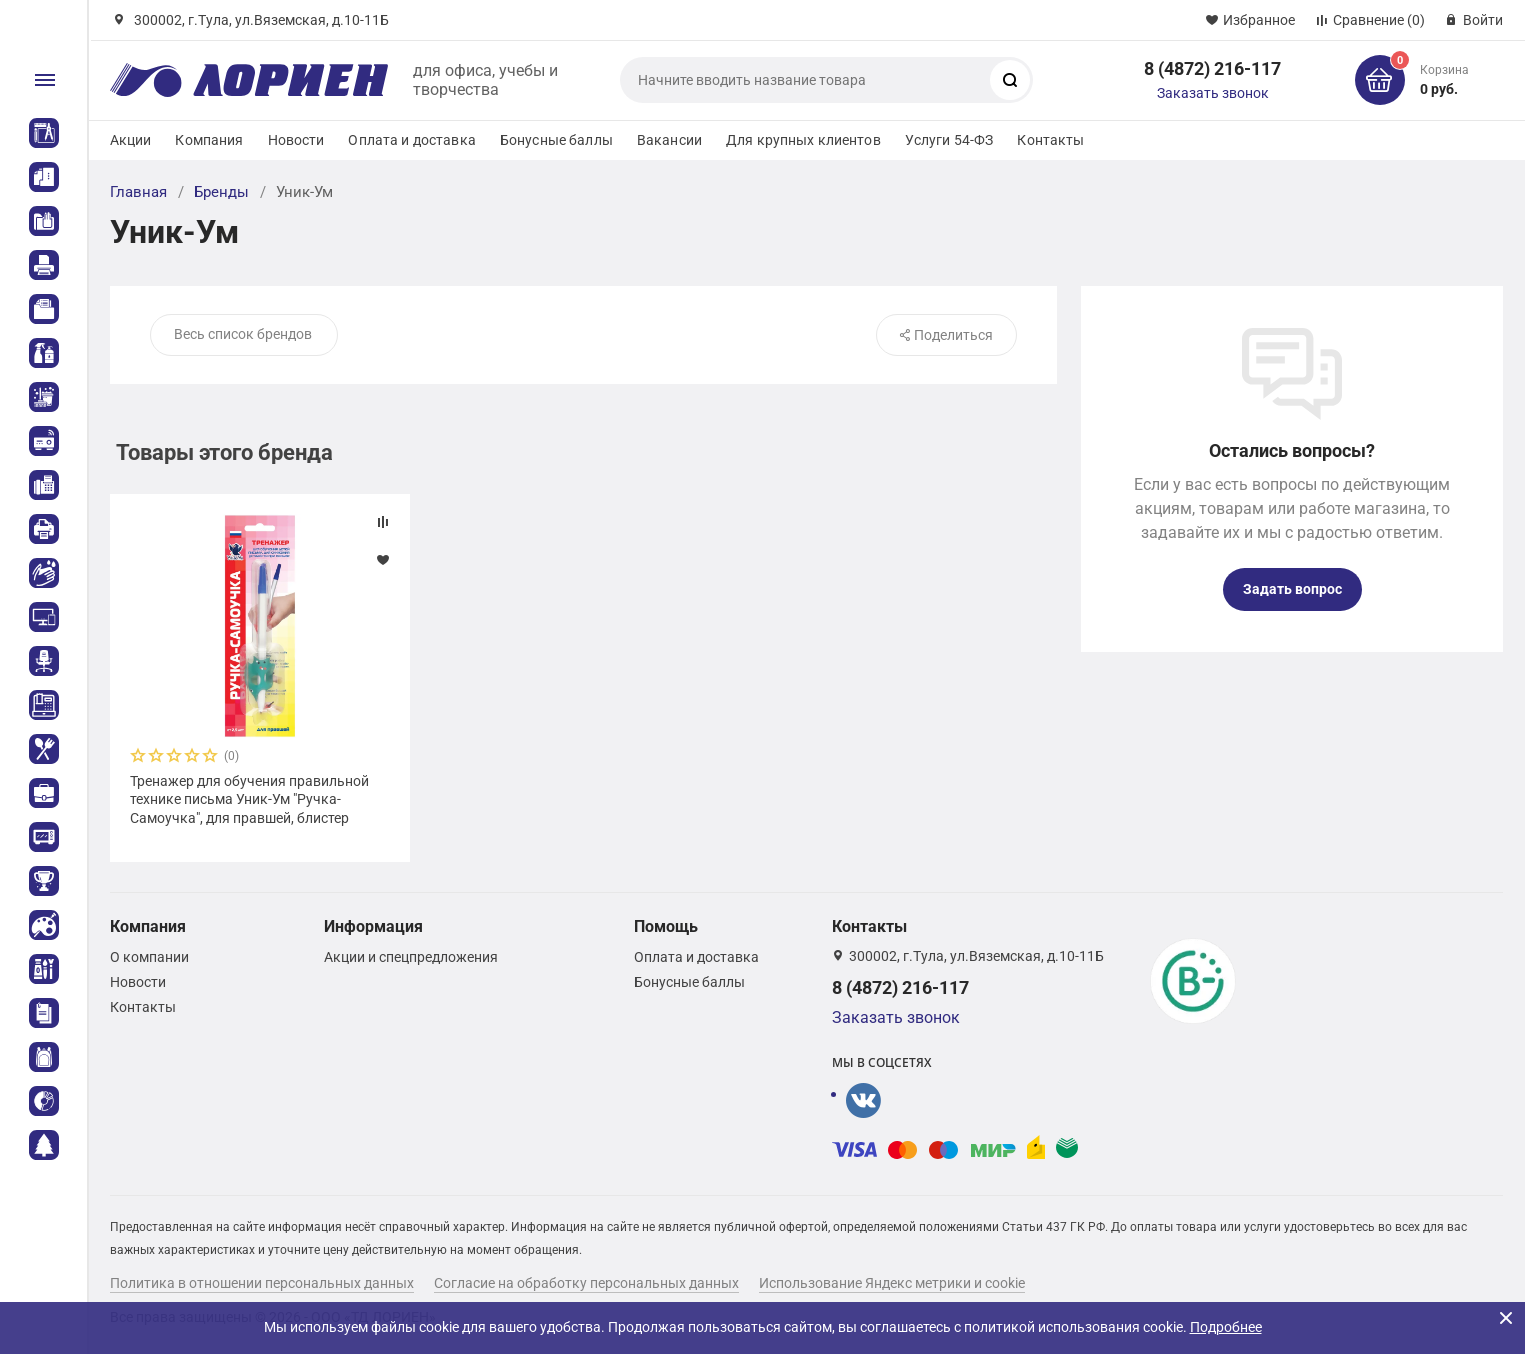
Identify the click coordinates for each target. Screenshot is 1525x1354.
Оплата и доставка (411, 140)
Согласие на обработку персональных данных (586, 1283)
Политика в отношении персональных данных (262, 1283)
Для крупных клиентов (803, 140)
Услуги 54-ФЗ (949, 140)
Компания (209, 140)
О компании (149, 957)
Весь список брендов (243, 334)
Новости (296, 140)
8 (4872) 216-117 (1212, 68)
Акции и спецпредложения (411, 957)
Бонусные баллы (556, 140)
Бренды (221, 192)
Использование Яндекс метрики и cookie (892, 1283)
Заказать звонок (1213, 93)
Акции (131, 140)
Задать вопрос (1292, 589)
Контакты (1050, 140)
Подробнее (1226, 1327)
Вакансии (669, 140)
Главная (138, 192)
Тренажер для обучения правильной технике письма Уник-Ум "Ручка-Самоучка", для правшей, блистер (249, 799)
